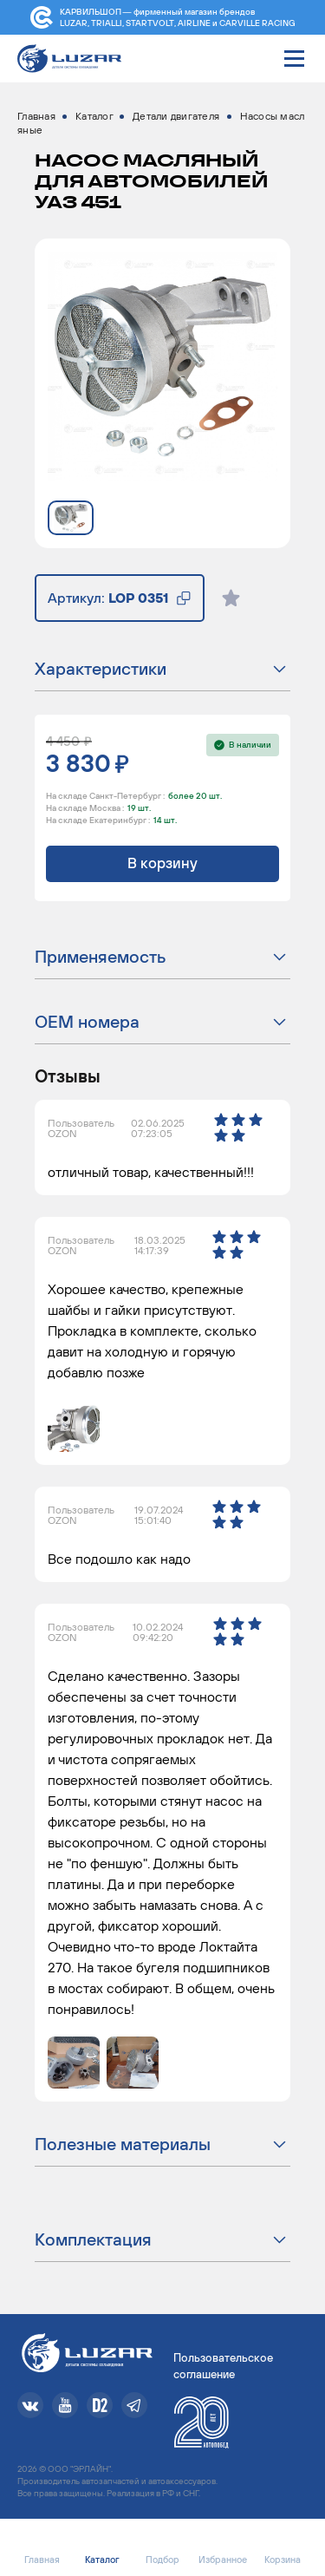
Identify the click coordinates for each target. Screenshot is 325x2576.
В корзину (162, 863)
